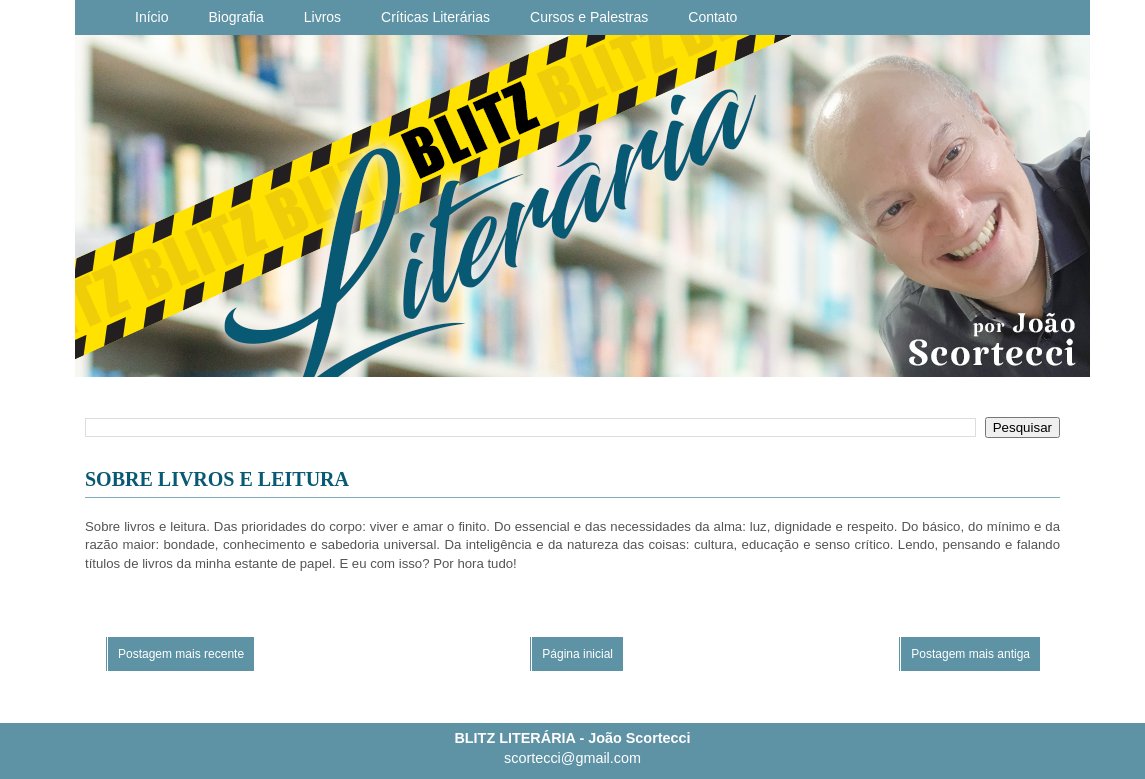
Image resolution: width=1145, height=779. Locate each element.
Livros (322, 17)
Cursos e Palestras (589, 17)
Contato (712, 17)
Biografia (235, 17)
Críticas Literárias (435, 17)
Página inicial (577, 654)
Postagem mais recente (181, 654)
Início (151, 17)
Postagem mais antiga (970, 654)
